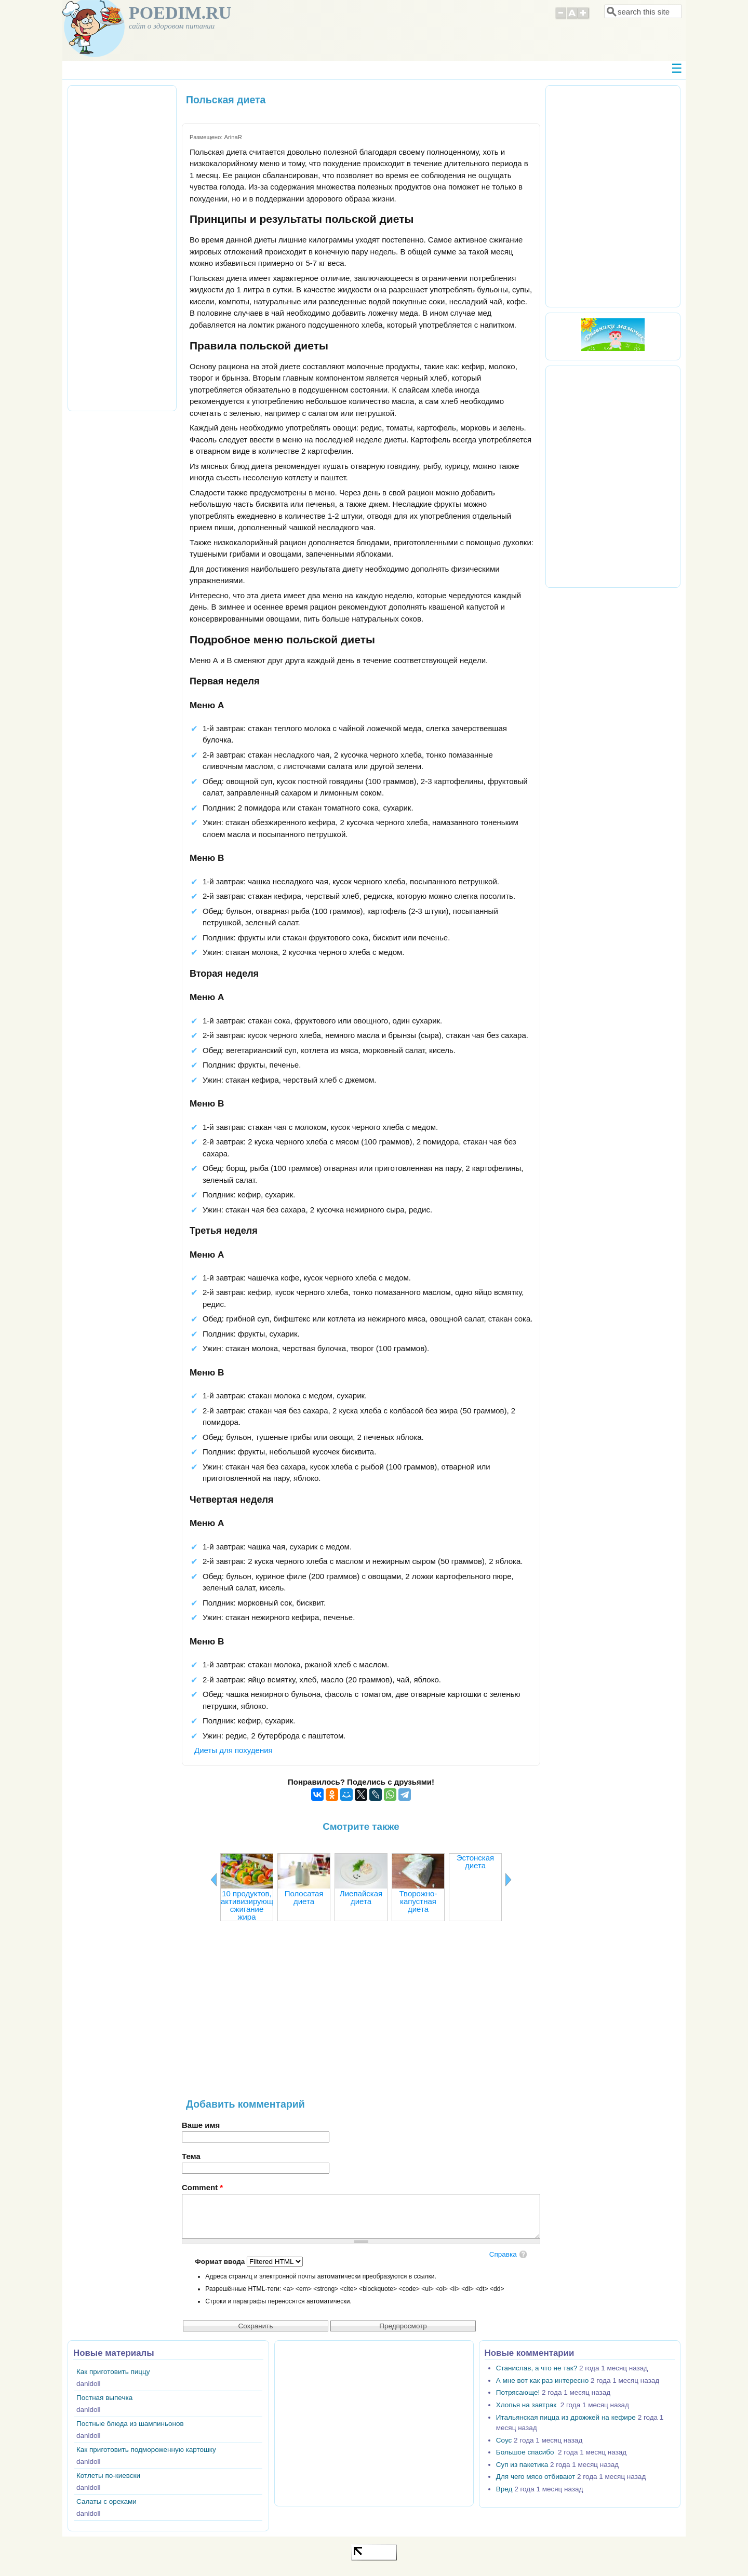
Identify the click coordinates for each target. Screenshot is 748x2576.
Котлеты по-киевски (108, 2475)
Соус (504, 2440)
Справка (503, 2254)
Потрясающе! (518, 2392)
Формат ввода (221, 2261)
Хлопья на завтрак (527, 2405)
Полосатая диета (304, 1897)
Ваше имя (201, 2125)
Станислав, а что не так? (536, 2368)
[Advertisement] (361, 2015)
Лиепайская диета (361, 1897)
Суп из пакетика (522, 2465)
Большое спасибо (526, 2452)
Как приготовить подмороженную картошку (146, 2449)
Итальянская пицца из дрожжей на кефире (566, 2417)
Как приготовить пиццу (113, 2372)
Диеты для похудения (233, 1750)
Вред (504, 2489)
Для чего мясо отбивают (535, 2476)
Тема (191, 2156)
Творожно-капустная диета (418, 1901)
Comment (202, 2187)
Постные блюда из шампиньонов (130, 2423)
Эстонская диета (475, 1861)
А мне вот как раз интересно (542, 2380)
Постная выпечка (104, 2398)
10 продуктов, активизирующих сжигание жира (251, 1905)
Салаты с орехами (106, 2501)
